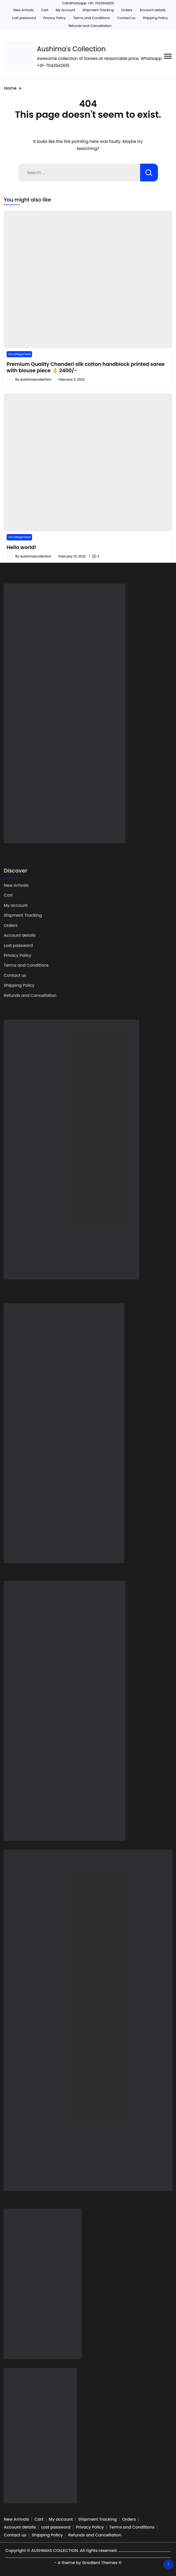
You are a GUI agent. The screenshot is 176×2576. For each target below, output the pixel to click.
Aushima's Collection (71, 49)
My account (65, 10)
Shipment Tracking (98, 10)
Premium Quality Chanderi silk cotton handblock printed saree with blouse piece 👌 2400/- (86, 367)
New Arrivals (23, 10)
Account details (153, 10)
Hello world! (21, 547)
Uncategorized (19, 354)
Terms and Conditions (91, 17)
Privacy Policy (54, 17)
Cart (44, 10)
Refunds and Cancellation (90, 25)
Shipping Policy (155, 17)
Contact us (126, 17)
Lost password (24, 17)
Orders (126, 10)
